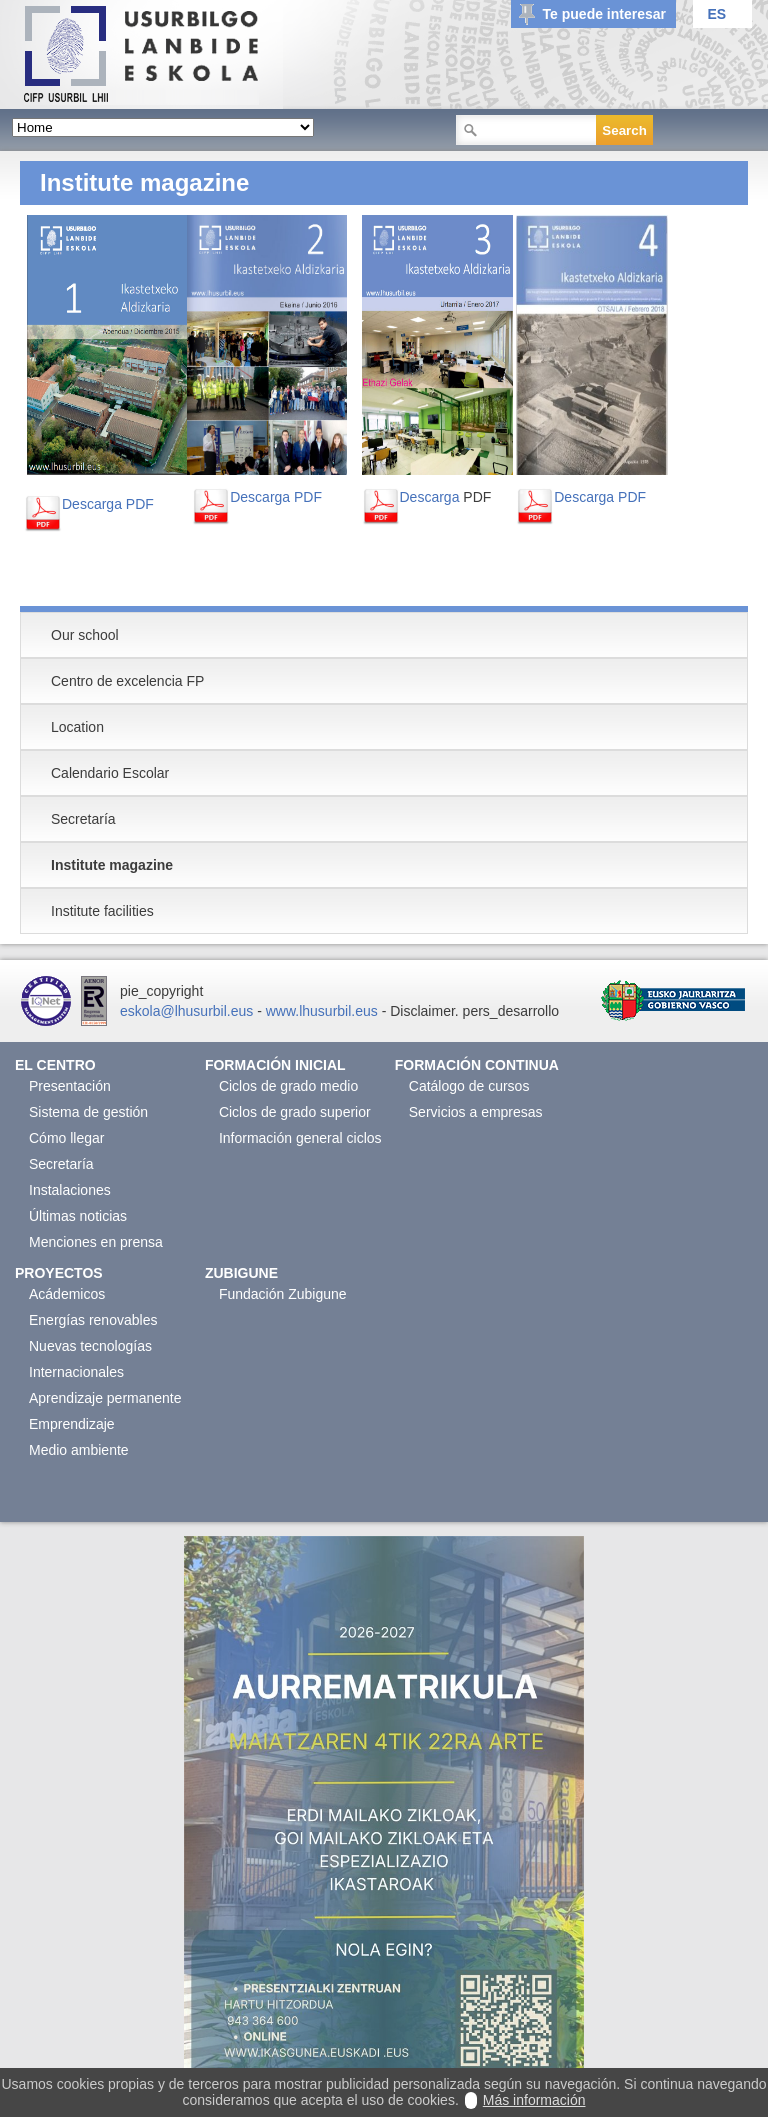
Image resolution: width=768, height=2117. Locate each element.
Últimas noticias (78, 1216)
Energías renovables (93, 1320)
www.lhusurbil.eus (322, 1011)
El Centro (55, 1065)
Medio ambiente (79, 1450)
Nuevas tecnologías (90, 1346)
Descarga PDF (108, 504)
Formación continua (477, 1065)
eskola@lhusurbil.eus (186, 1011)
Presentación (70, 1086)
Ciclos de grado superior (295, 1112)
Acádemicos (67, 1294)
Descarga (430, 497)
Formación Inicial (275, 1065)
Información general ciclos (300, 1138)
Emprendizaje (72, 1424)
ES (716, 14)
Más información (534, 2100)
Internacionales (76, 1372)
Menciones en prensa (96, 1242)
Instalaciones (70, 1190)
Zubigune (241, 1273)
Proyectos (59, 1273)
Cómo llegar (66, 1138)
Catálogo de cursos (469, 1086)
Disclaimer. (424, 1011)
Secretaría (61, 1164)
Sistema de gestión (88, 1112)
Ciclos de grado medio (288, 1086)
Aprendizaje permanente (105, 1398)
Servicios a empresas (476, 1112)
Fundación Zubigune (283, 1294)
